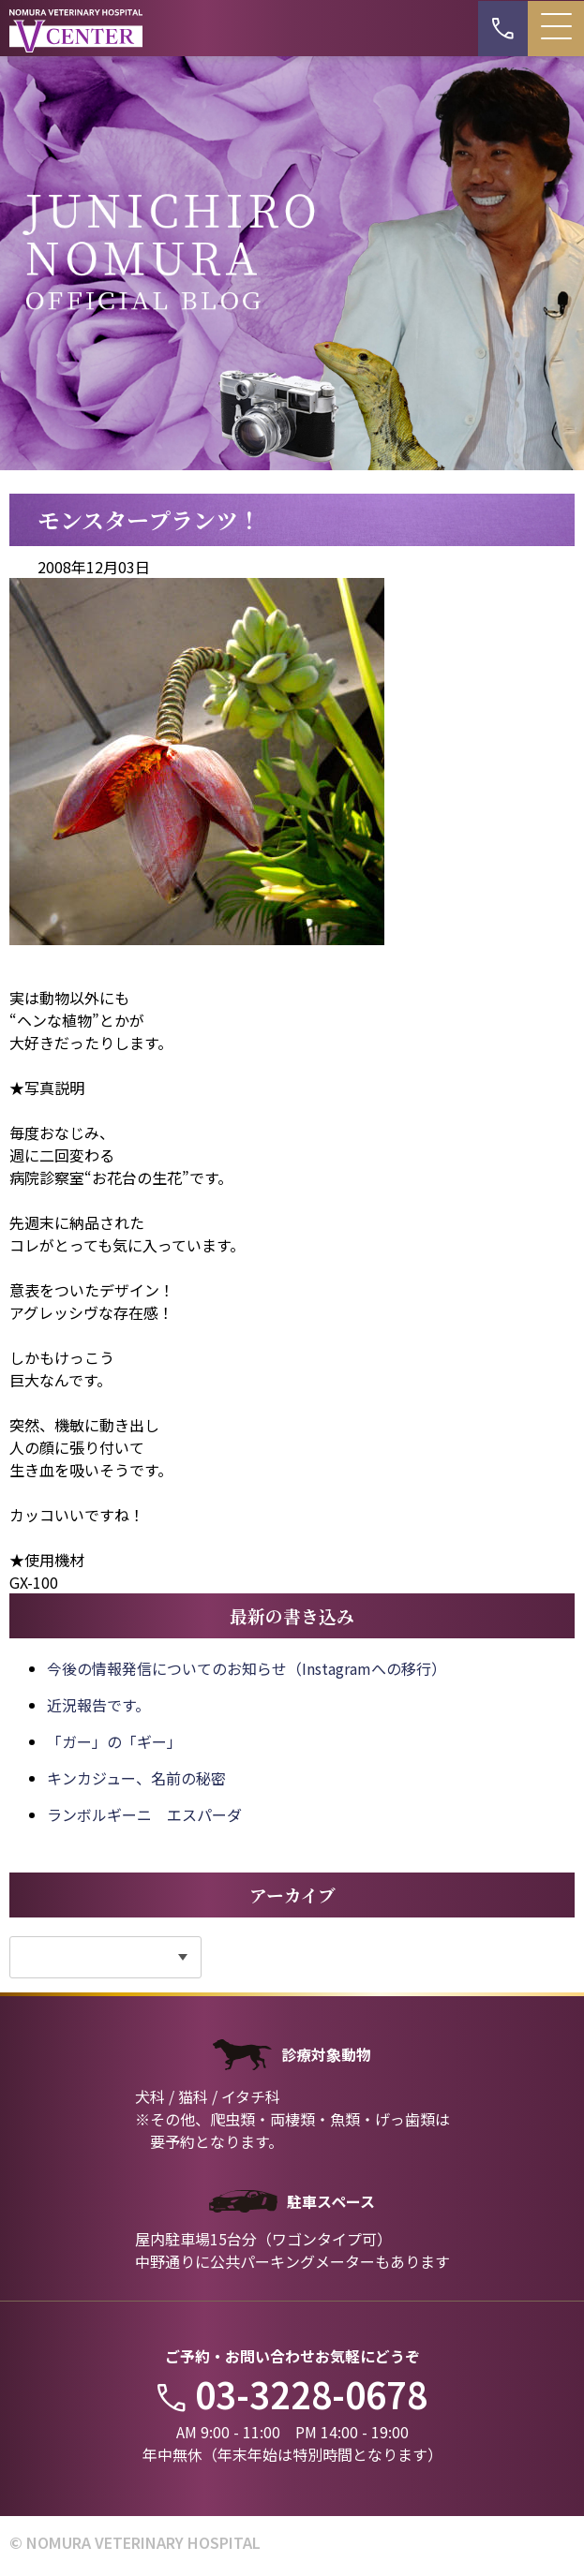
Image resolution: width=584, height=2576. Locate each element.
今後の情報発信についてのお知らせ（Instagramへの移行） (246, 1668)
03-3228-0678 (292, 2394)
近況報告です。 (98, 1705)
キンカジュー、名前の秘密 (136, 1778)
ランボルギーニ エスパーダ (144, 1814)
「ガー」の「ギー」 (114, 1741)
